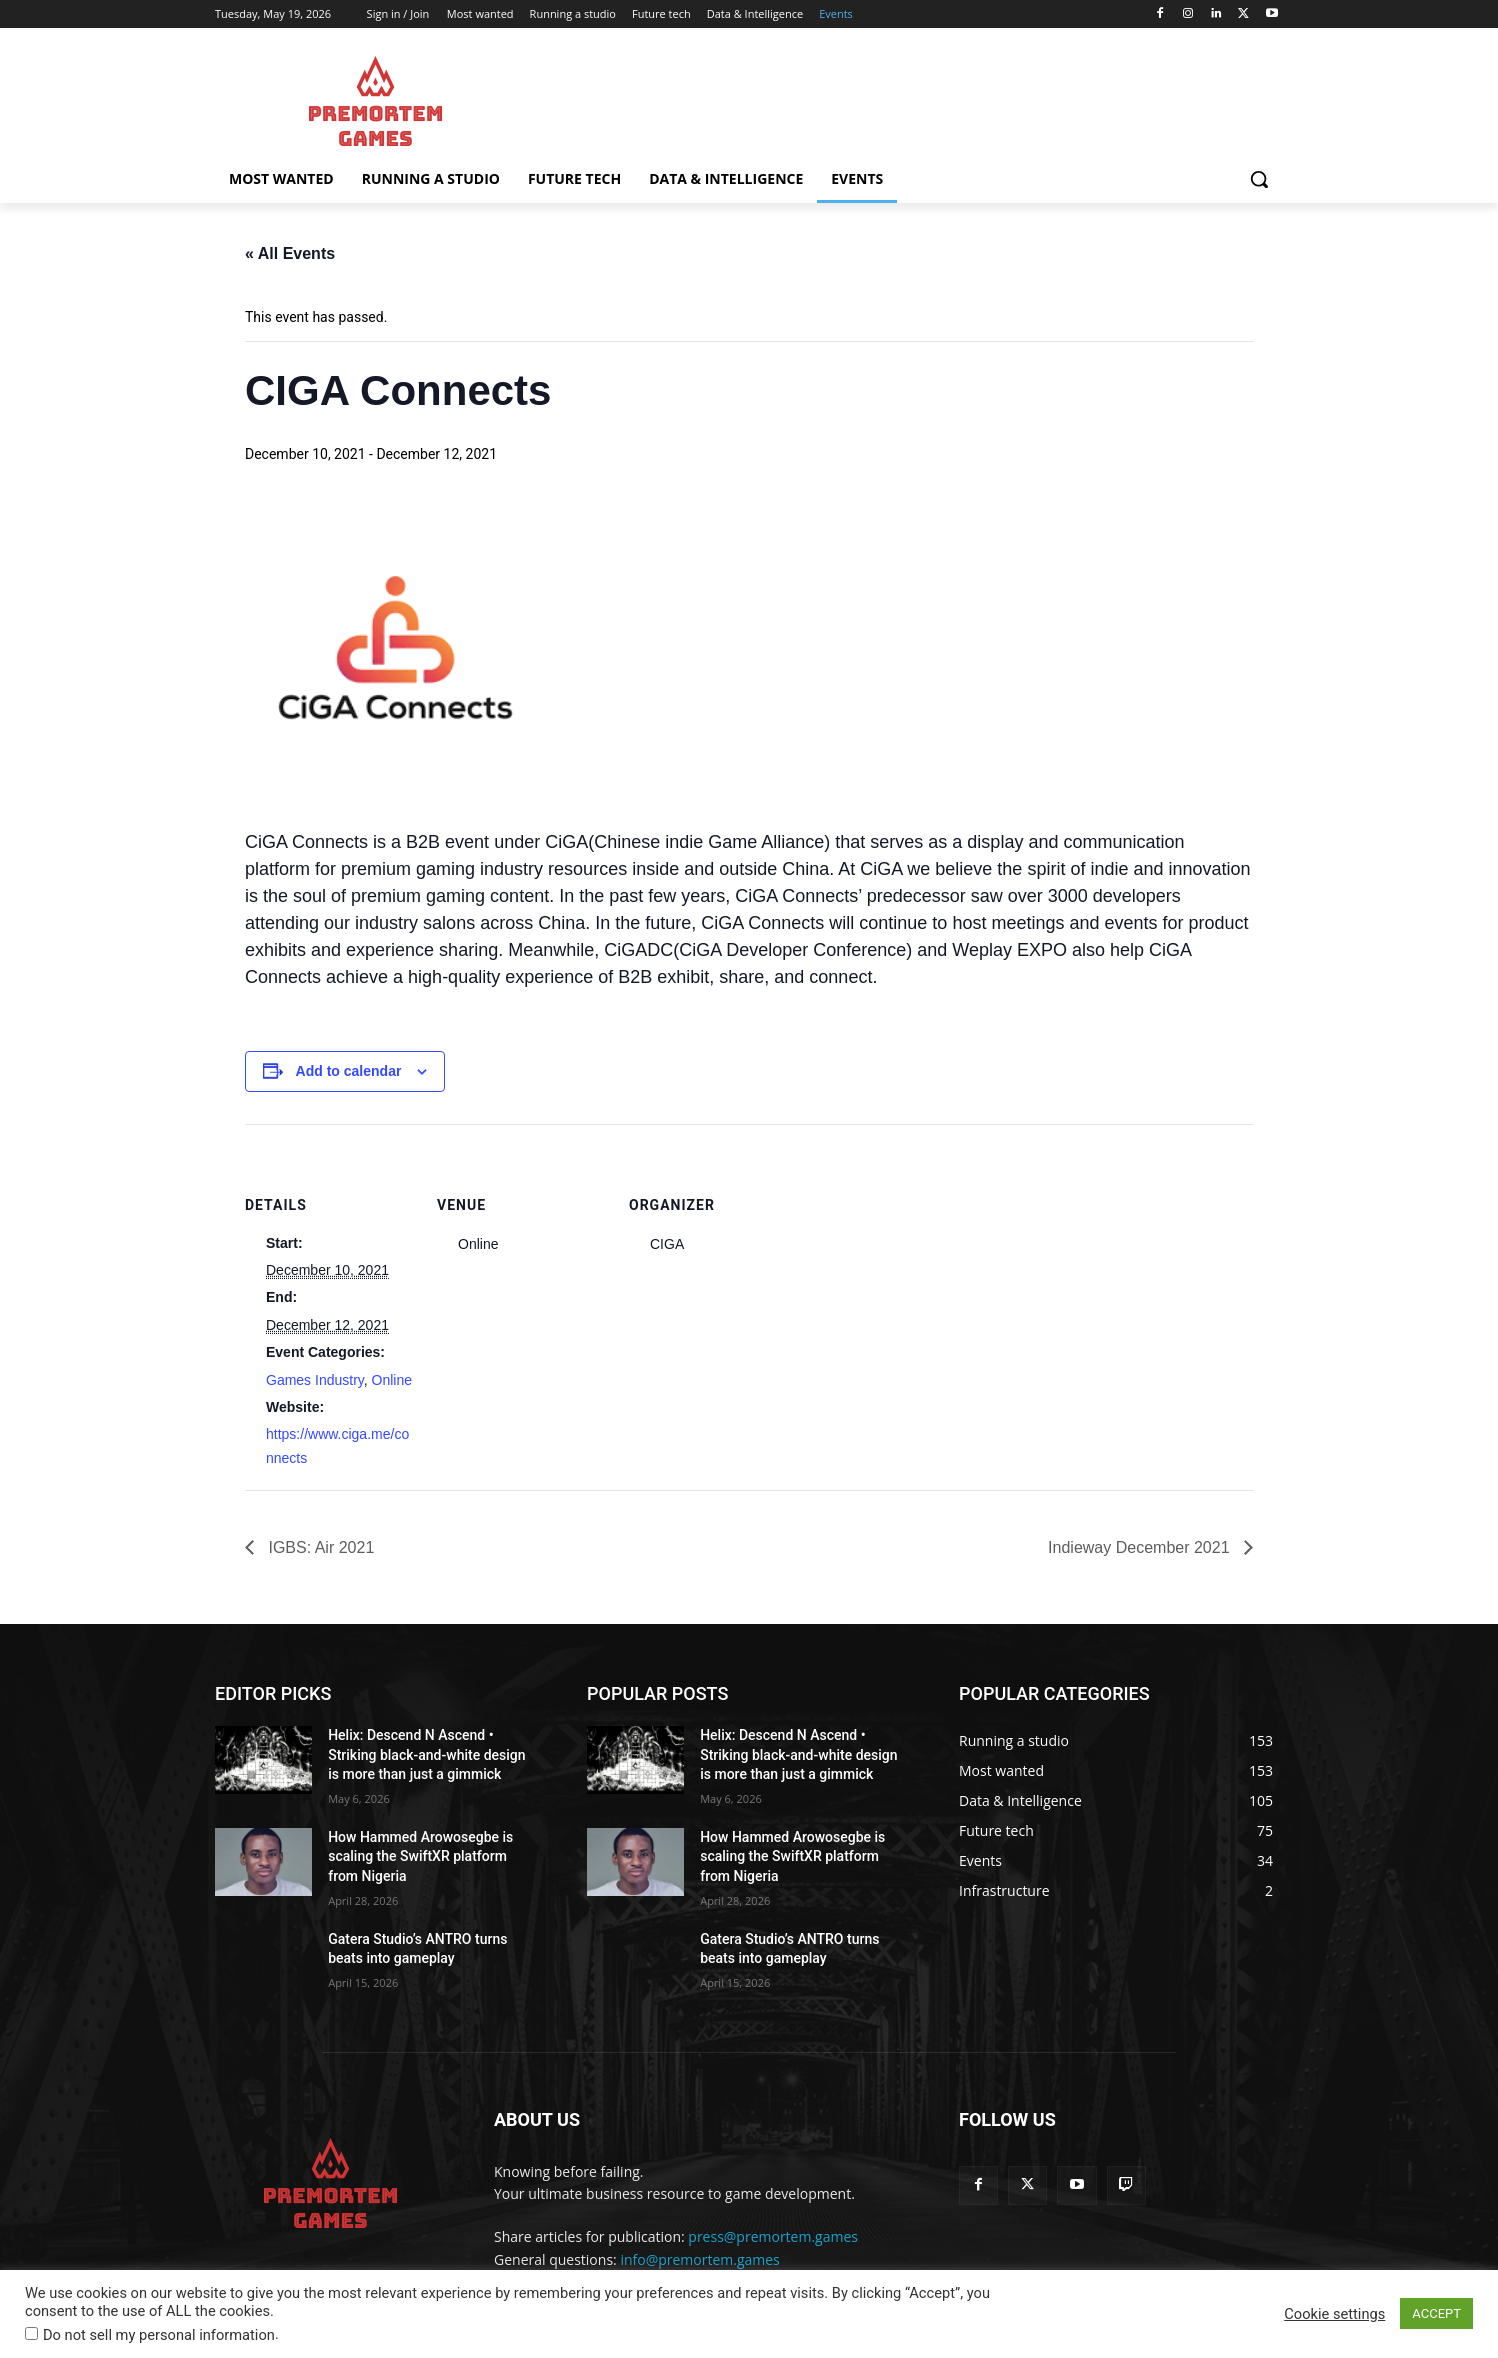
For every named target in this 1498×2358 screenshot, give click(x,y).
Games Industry (315, 1380)
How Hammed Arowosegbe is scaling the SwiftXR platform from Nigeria (420, 1856)
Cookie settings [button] (1334, 2314)
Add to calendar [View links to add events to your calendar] (349, 1071)
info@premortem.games (699, 2259)
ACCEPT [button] (1436, 2313)
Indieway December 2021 (1141, 1547)
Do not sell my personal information (159, 2335)
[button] (1259, 179)
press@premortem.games (773, 2236)
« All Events (290, 253)
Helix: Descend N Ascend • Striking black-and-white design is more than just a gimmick (426, 1754)
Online (392, 1380)
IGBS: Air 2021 (319, 1547)
